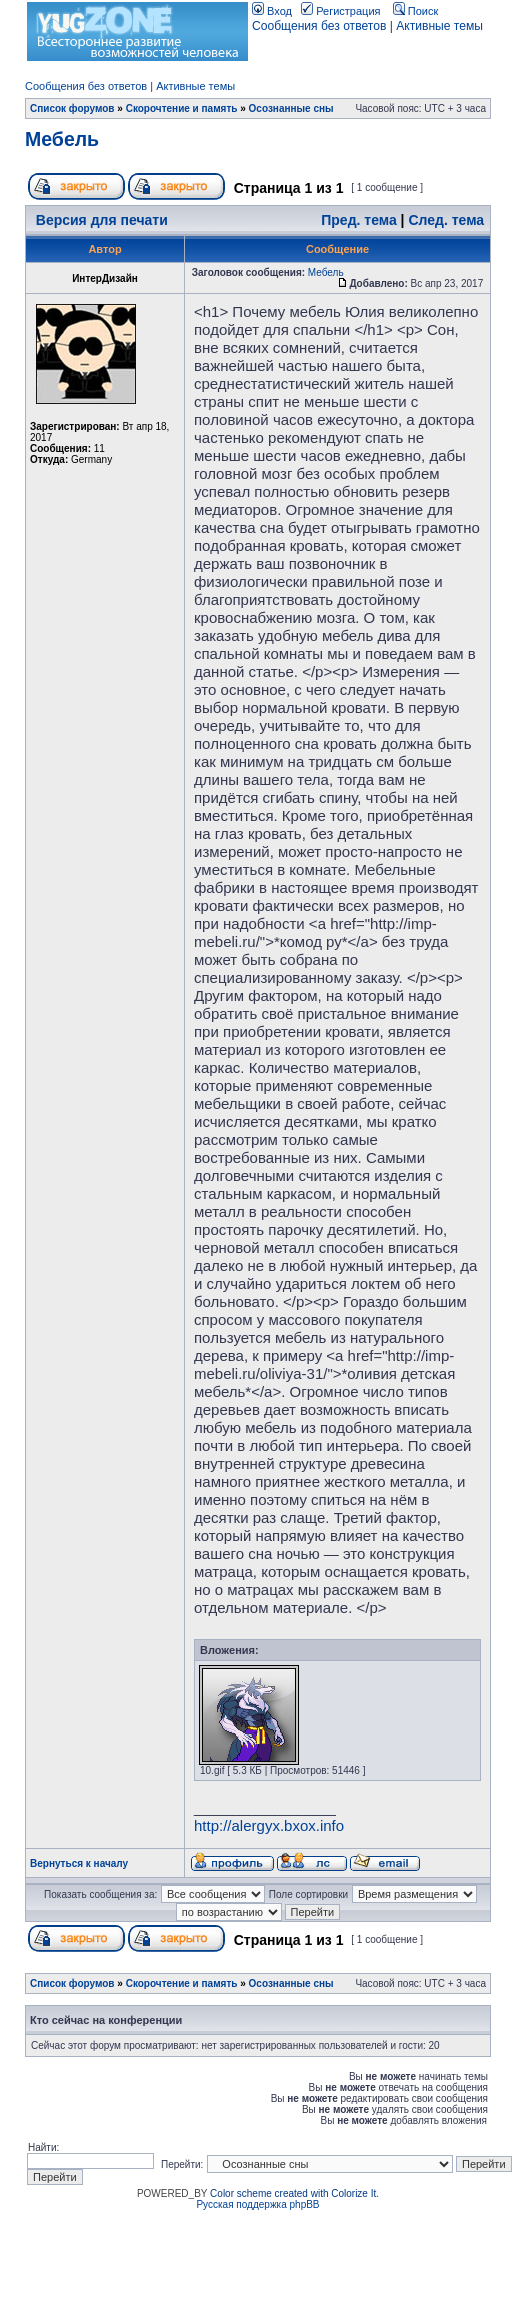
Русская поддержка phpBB (257, 2204)
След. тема (446, 220)
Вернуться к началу (79, 1863)
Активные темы (439, 26)
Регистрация (340, 11)
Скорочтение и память (182, 108)
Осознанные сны (291, 108)
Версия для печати (102, 220)
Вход (272, 11)
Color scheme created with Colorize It (293, 2193)
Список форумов (72, 108)
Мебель (62, 139)
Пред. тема (358, 220)
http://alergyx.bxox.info (269, 1825)
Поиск (416, 11)
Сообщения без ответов (319, 26)
